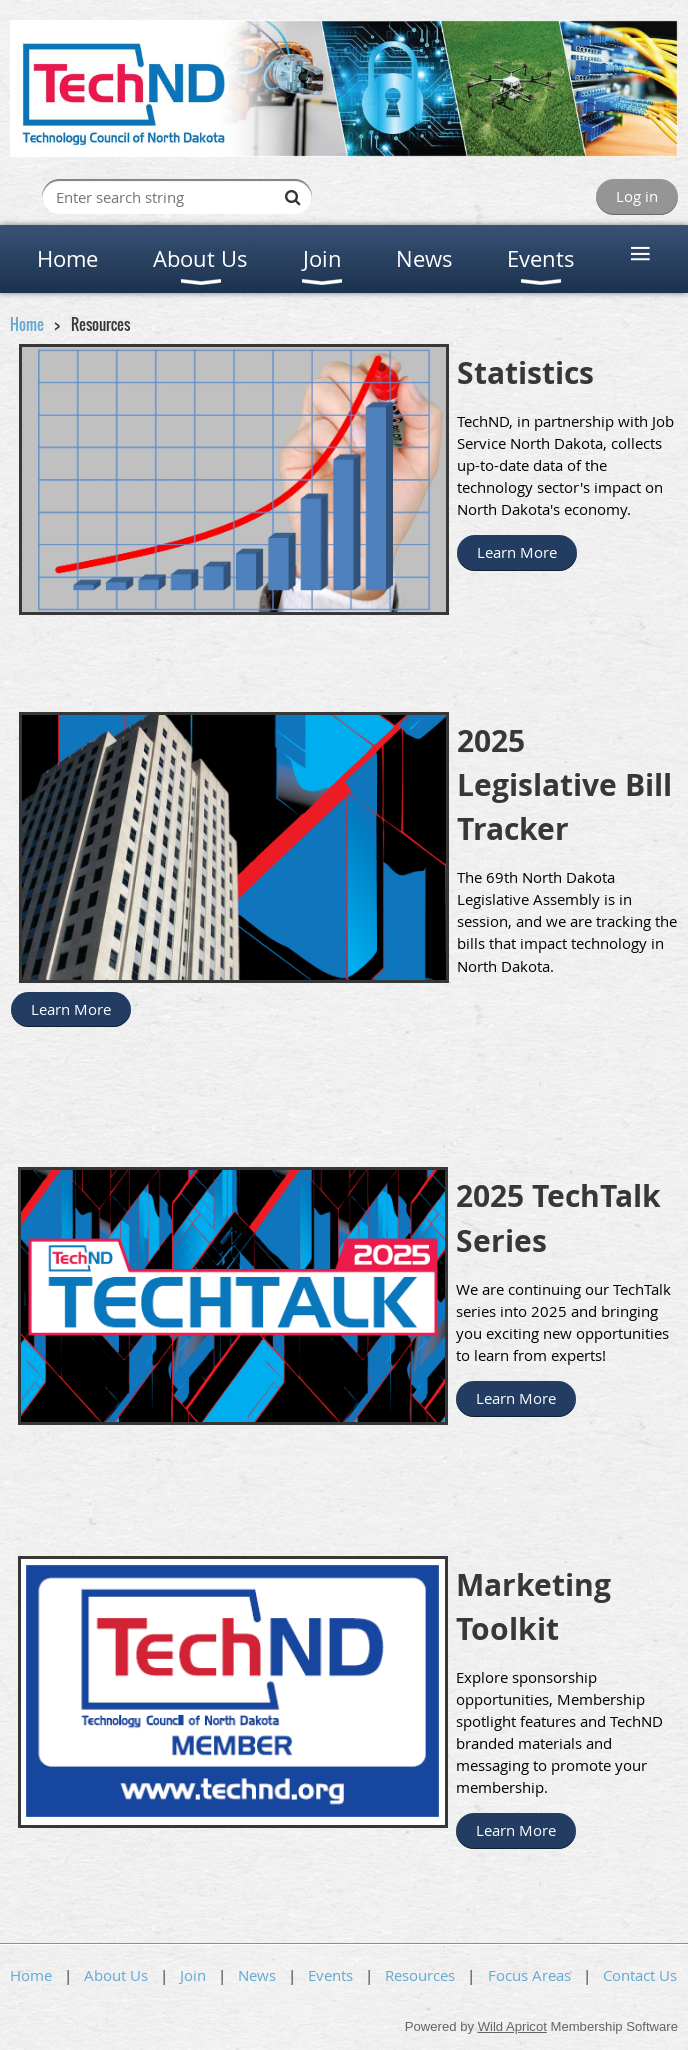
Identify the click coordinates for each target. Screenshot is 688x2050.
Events (330, 1975)
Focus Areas (529, 1975)
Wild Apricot (512, 2026)
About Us (116, 1975)
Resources (420, 1975)
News (257, 1975)
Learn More (517, 552)
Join (193, 1975)
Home (27, 324)
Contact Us (640, 1975)
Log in (637, 196)
